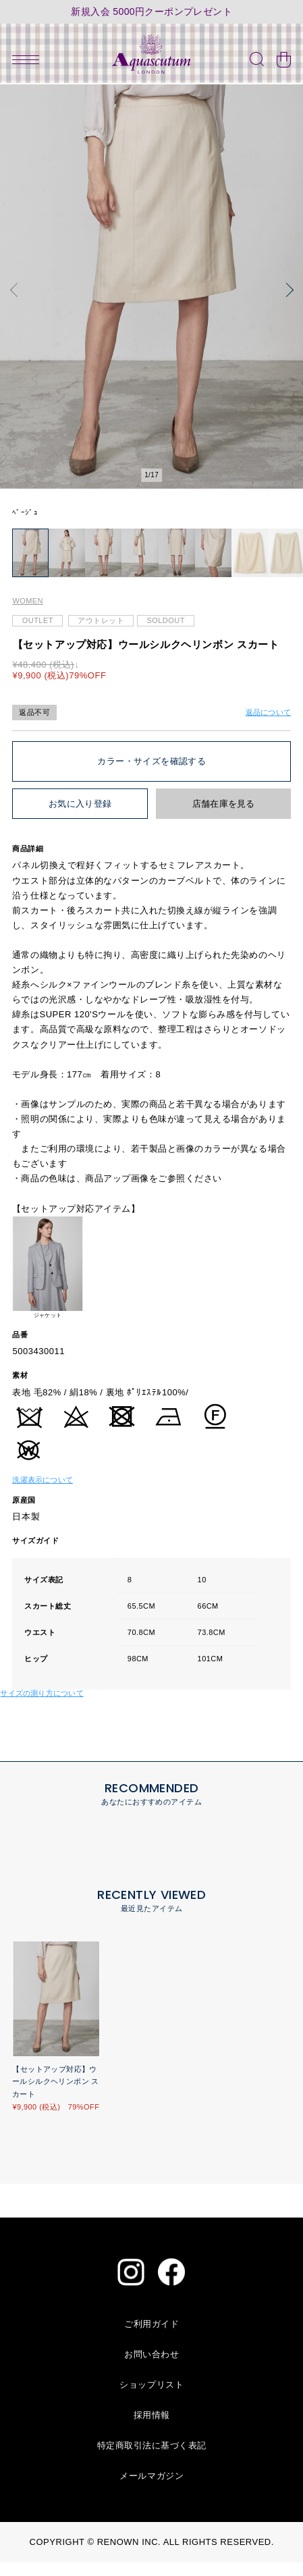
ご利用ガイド (151, 2337)
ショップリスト (151, 2398)
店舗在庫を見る (223, 818)
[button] (17, 289)
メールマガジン (151, 2489)
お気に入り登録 (80, 818)
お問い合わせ (151, 2368)
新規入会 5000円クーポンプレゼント (151, 12)
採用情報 (152, 2428)
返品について (268, 726)
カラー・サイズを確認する (151, 775)
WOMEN (27, 615)
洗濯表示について (42, 1493)
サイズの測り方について (41, 1706)
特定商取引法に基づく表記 (151, 2459)
